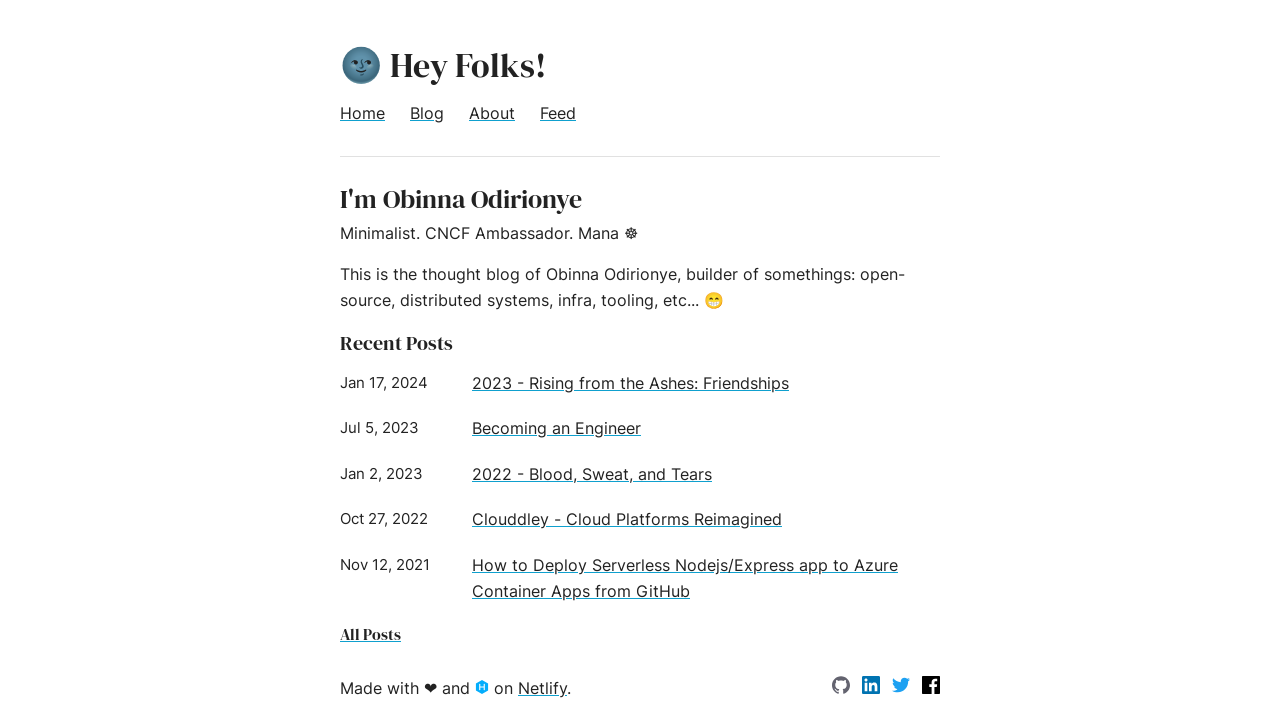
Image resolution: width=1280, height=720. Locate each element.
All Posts (370, 634)
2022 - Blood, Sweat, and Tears (592, 474)
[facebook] (931, 688)
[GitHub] (843, 688)
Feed (558, 113)
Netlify (542, 688)
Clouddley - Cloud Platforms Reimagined (627, 519)
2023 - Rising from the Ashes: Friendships (630, 383)
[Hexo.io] (484, 688)
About (492, 113)
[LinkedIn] (873, 688)
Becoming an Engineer (556, 428)
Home (362, 113)
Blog (427, 113)
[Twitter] (903, 688)
